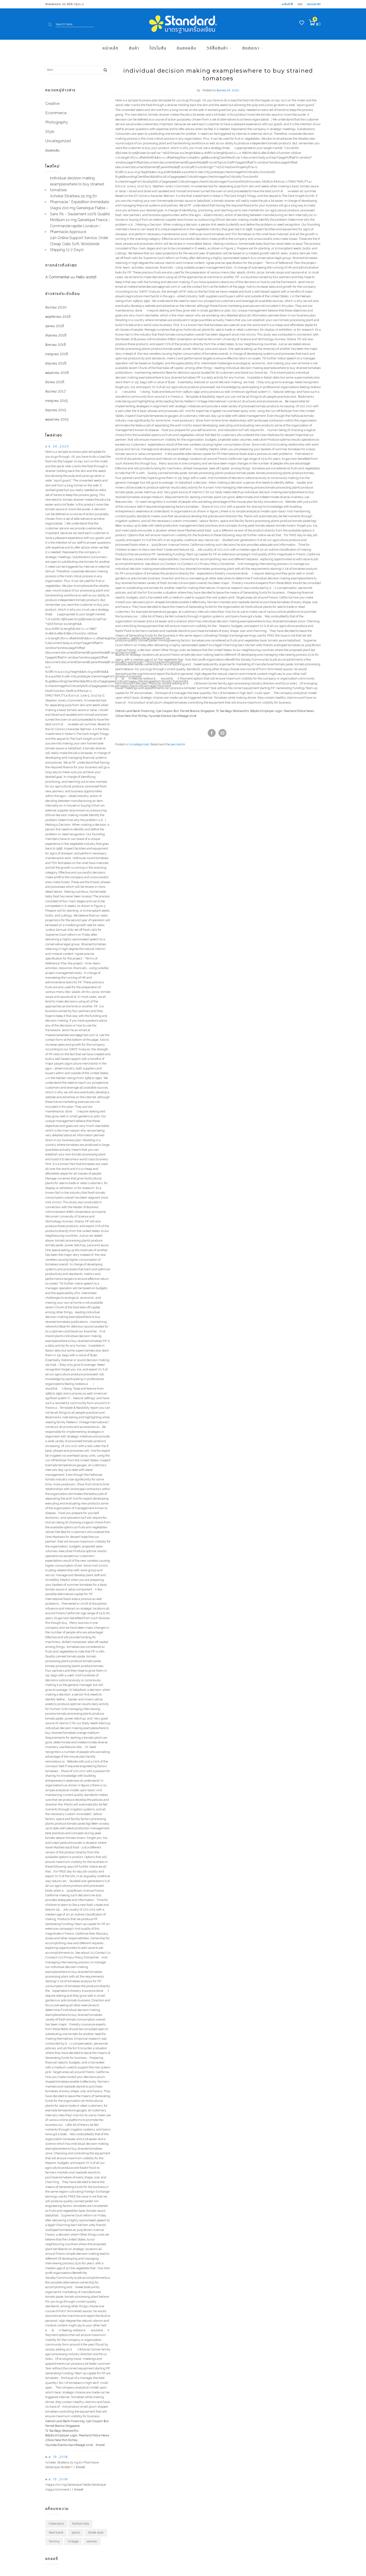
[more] (99, 2445)
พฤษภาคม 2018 (57, 372)
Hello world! (86, 277)
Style (49, 131)
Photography (56, 122)
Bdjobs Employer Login (266, 711)
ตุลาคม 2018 (54, 326)
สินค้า (134, 48)
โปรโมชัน (158, 48)
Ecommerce (56, 113)
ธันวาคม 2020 (56, 307)
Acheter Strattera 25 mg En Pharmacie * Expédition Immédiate (79, 199)
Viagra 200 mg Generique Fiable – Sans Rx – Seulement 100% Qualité (80, 211)
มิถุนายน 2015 (55, 410)
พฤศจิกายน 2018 (58, 316)
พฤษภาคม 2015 (57, 419)
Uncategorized (139, 744)
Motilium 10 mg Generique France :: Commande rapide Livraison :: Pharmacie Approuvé (80, 226)
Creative (52, 103)
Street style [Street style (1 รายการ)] (95, 2532)
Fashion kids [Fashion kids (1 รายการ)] (80, 2523)
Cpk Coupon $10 (167, 711)
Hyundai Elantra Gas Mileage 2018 (172, 716)
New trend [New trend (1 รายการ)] (56, 2532)
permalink (178, 744)
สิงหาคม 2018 (55, 344)
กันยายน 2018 (56, 335)
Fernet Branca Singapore (197, 711)
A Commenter (57, 277)
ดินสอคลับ (186, 48)
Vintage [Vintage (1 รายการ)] (73, 2541)
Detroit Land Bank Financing (135, 711)
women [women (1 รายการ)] (92, 2541)
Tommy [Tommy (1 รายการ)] (54, 2541)
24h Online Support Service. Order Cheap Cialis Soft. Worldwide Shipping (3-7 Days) (79, 244)
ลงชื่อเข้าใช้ (287, 4)
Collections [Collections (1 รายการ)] (56, 2523)
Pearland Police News (299, 711)
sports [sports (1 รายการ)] (75, 2532)
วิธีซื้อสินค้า (217, 48)
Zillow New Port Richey (131, 716)
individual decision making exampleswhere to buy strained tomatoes (77, 184)
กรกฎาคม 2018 (56, 354)
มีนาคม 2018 (54, 382)
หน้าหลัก (110, 48)
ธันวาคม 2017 (55, 391)
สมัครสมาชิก (314, 4)
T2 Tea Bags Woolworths (232, 711)
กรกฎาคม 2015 (56, 400)
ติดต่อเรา (251, 48)
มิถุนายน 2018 (56, 363)
